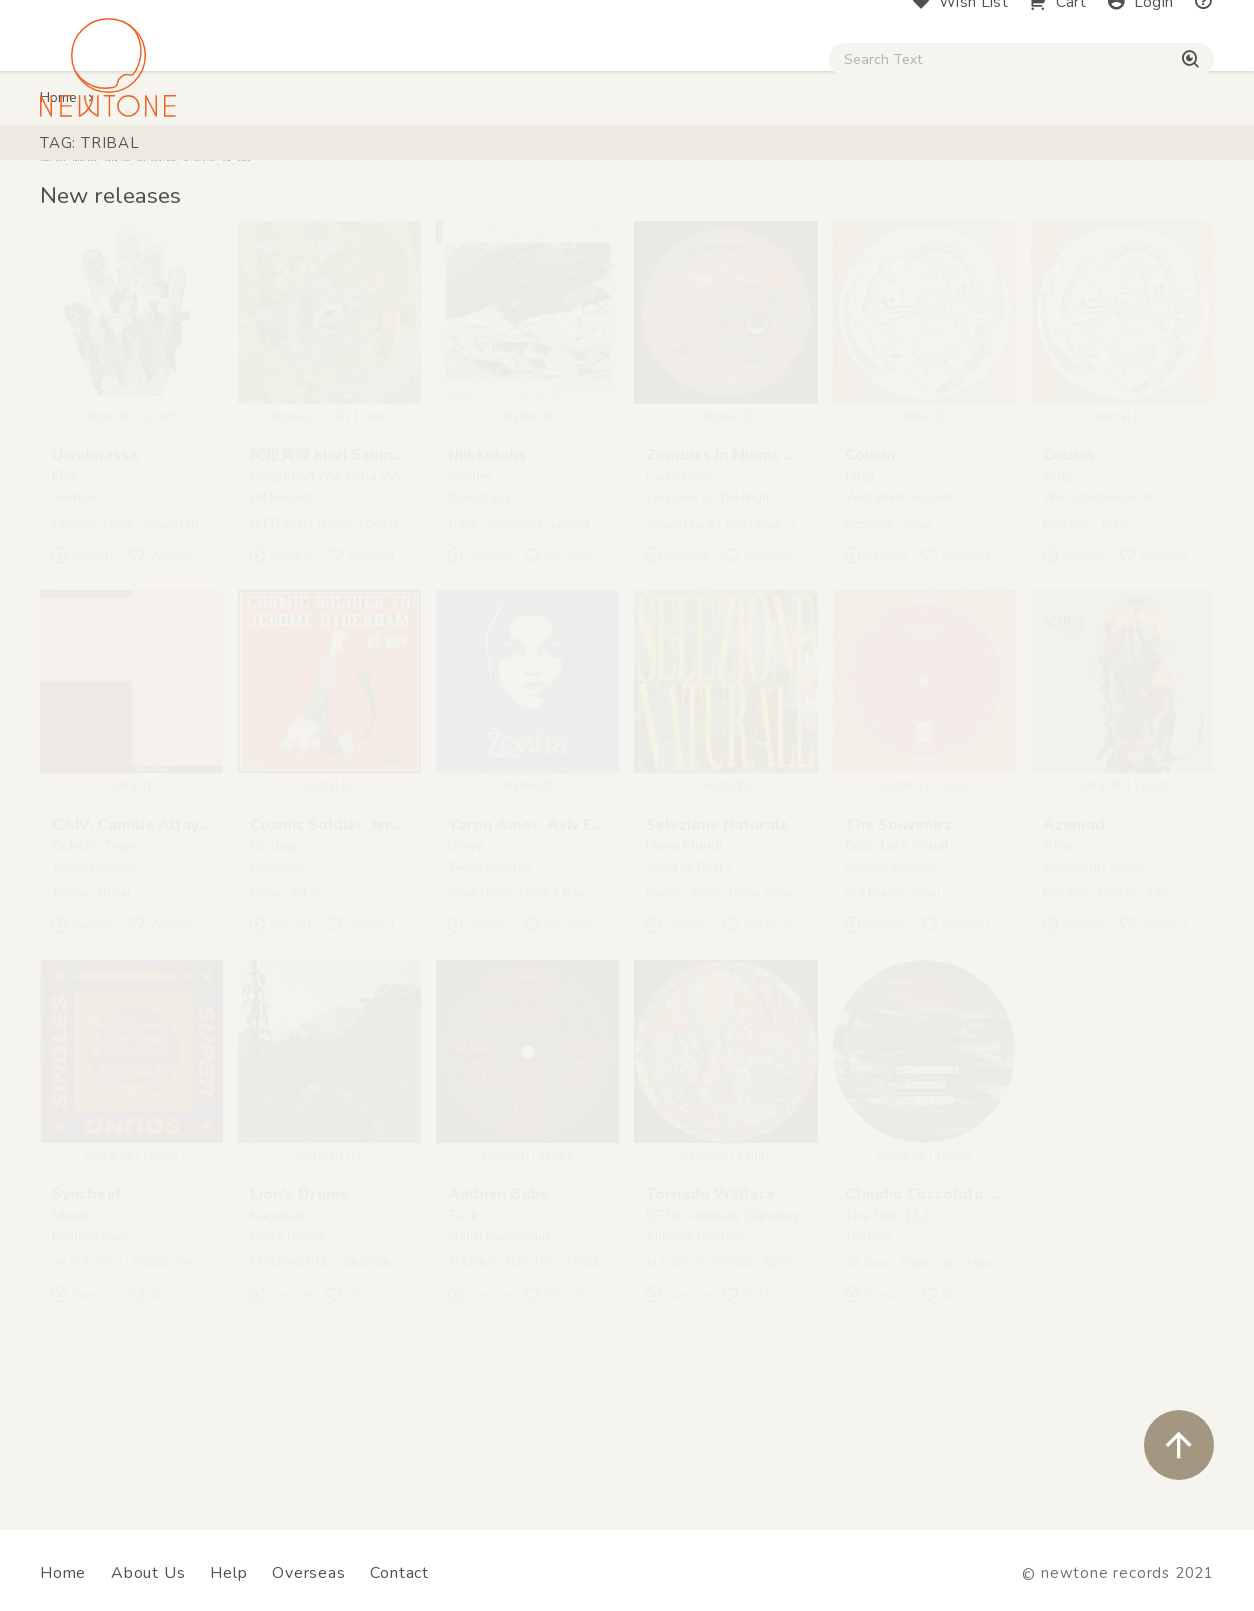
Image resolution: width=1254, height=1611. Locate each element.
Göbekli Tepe (94, 964)
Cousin (870, 573)
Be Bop (273, 964)
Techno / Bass (243, 170)
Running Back (90, 1355)
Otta (859, 594)
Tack (463, 1334)
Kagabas (278, 1334)
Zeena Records (490, 985)
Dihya (466, 964)
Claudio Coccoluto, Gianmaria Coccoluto (997, 1312)
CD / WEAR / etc (727, 170)
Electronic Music (92, 642)
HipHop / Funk (386, 170)
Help (228, 1573)
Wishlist (162, 673)
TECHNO (472, 1382)
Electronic (869, 642)
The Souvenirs (898, 942)
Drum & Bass (554, 1012)
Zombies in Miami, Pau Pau (746, 573)
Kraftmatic (278, 985)
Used (847, 170)
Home (58, 216)
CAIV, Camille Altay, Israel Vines (173, 942)
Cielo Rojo (678, 594)
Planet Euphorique (499, 1355)
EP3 (64, 594)
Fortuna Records (892, 985)
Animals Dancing (695, 1355)
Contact (399, 1573)
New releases (110, 314)
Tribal (156, 642)
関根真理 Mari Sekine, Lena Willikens (385, 573)
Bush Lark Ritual (897, 964)
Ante (1058, 594)
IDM (1157, 1012)
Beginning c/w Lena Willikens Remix (367, 594)
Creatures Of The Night (709, 616)
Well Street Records (900, 616)
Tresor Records (94, 985)
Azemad (1074, 942)
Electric (664, 1012)
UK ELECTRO (87, 1382)
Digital (931, 170)
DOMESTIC (395, 642)
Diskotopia (479, 616)
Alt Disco (867, 1382)
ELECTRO (531, 1382)
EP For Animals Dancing (722, 1334)
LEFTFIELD (278, 642)
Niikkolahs (487, 573)
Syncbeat (87, 1312)
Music (70, 1334)
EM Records (283, 616)
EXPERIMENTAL (292, 1382)
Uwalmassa (95, 573)
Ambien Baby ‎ (500, 1312)
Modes (469, 594)
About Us (148, 1573)
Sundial (73, 616)
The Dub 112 (888, 1334)
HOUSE (200, 1382)
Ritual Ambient (767, 1012)
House (699, 642)
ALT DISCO (675, 1382)
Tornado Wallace (710, 1312)
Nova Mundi (684, 964)
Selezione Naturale (717, 942)
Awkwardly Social (1094, 985)
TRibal (113, 1012)
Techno (69, 1012)
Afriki (1059, 964)
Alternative (514, 642)
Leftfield (199, 642)
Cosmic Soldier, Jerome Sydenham (378, 942)
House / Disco (102, 170)
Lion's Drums (299, 1312)
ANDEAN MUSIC (386, 1382)
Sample (82, 673)
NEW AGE (790, 1382)
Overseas (308, 1573)
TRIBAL (336, 642)
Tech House (752, 642)
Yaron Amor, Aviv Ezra (532, 942)
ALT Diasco (873, 1012)
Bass (498, 1012)
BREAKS (1065, 1012)
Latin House (967, 1382)
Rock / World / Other (552, 170)
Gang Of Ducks (689, 985)
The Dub (868, 1355)
